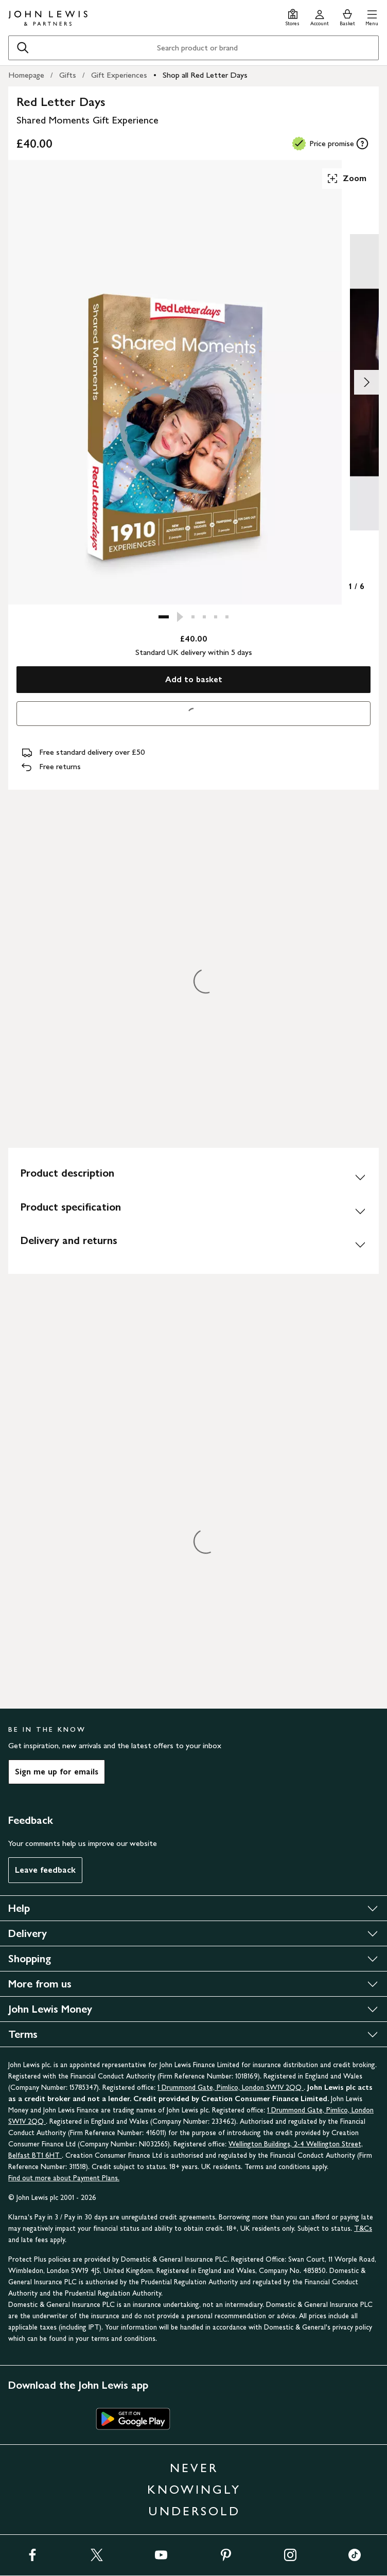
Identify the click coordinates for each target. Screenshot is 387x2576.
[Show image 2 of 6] (366, 382)
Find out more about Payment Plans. (63, 2178)
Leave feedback (45, 1870)
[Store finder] (293, 16)
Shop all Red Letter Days (205, 75)
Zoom (346, 178)
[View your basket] (347, 16)
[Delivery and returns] (193, 1245)
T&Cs (363, 2228)
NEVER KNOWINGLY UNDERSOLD (194, 2489)
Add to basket (193, 679)
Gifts (67, 75)
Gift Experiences (119, 75)
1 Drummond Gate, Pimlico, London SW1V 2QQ (230, 2087)
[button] (371, 16)
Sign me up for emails (56, 1771)
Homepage (26, 75)
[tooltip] (362, 143)
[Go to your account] (319, 16)
